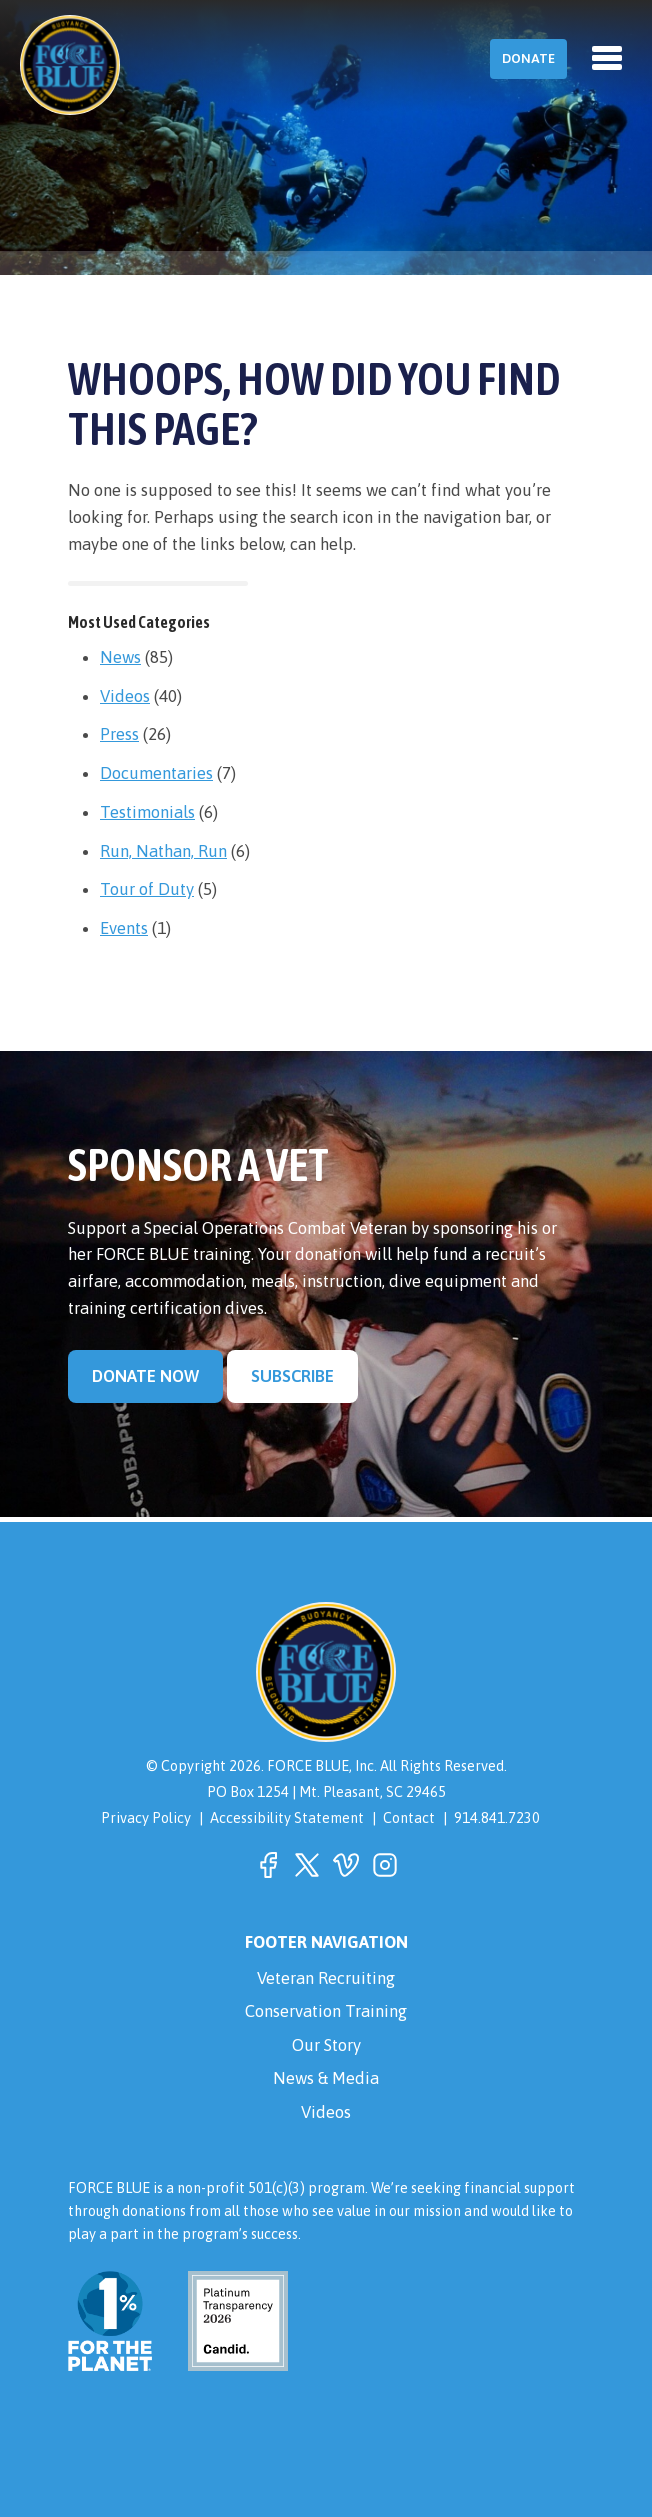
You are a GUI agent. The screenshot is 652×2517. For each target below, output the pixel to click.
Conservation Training (326, 2011)
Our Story (326, 2045)
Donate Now (145, 1376)
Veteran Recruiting (326, 1978)
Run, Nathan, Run (163, 851)
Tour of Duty (147, 889)
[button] (268, 1865)
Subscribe (292, 1376)
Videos (125, 696)
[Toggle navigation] (607, 58)
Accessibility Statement (287, 1818)
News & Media (326, 2078)
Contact (409, 1818)
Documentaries (156, 773)
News (120, 657)
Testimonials (147, 812)
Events (124, 928)
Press (119, 734)
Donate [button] (528, 58)
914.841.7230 (497, 1818)
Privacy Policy (146, 1818)
